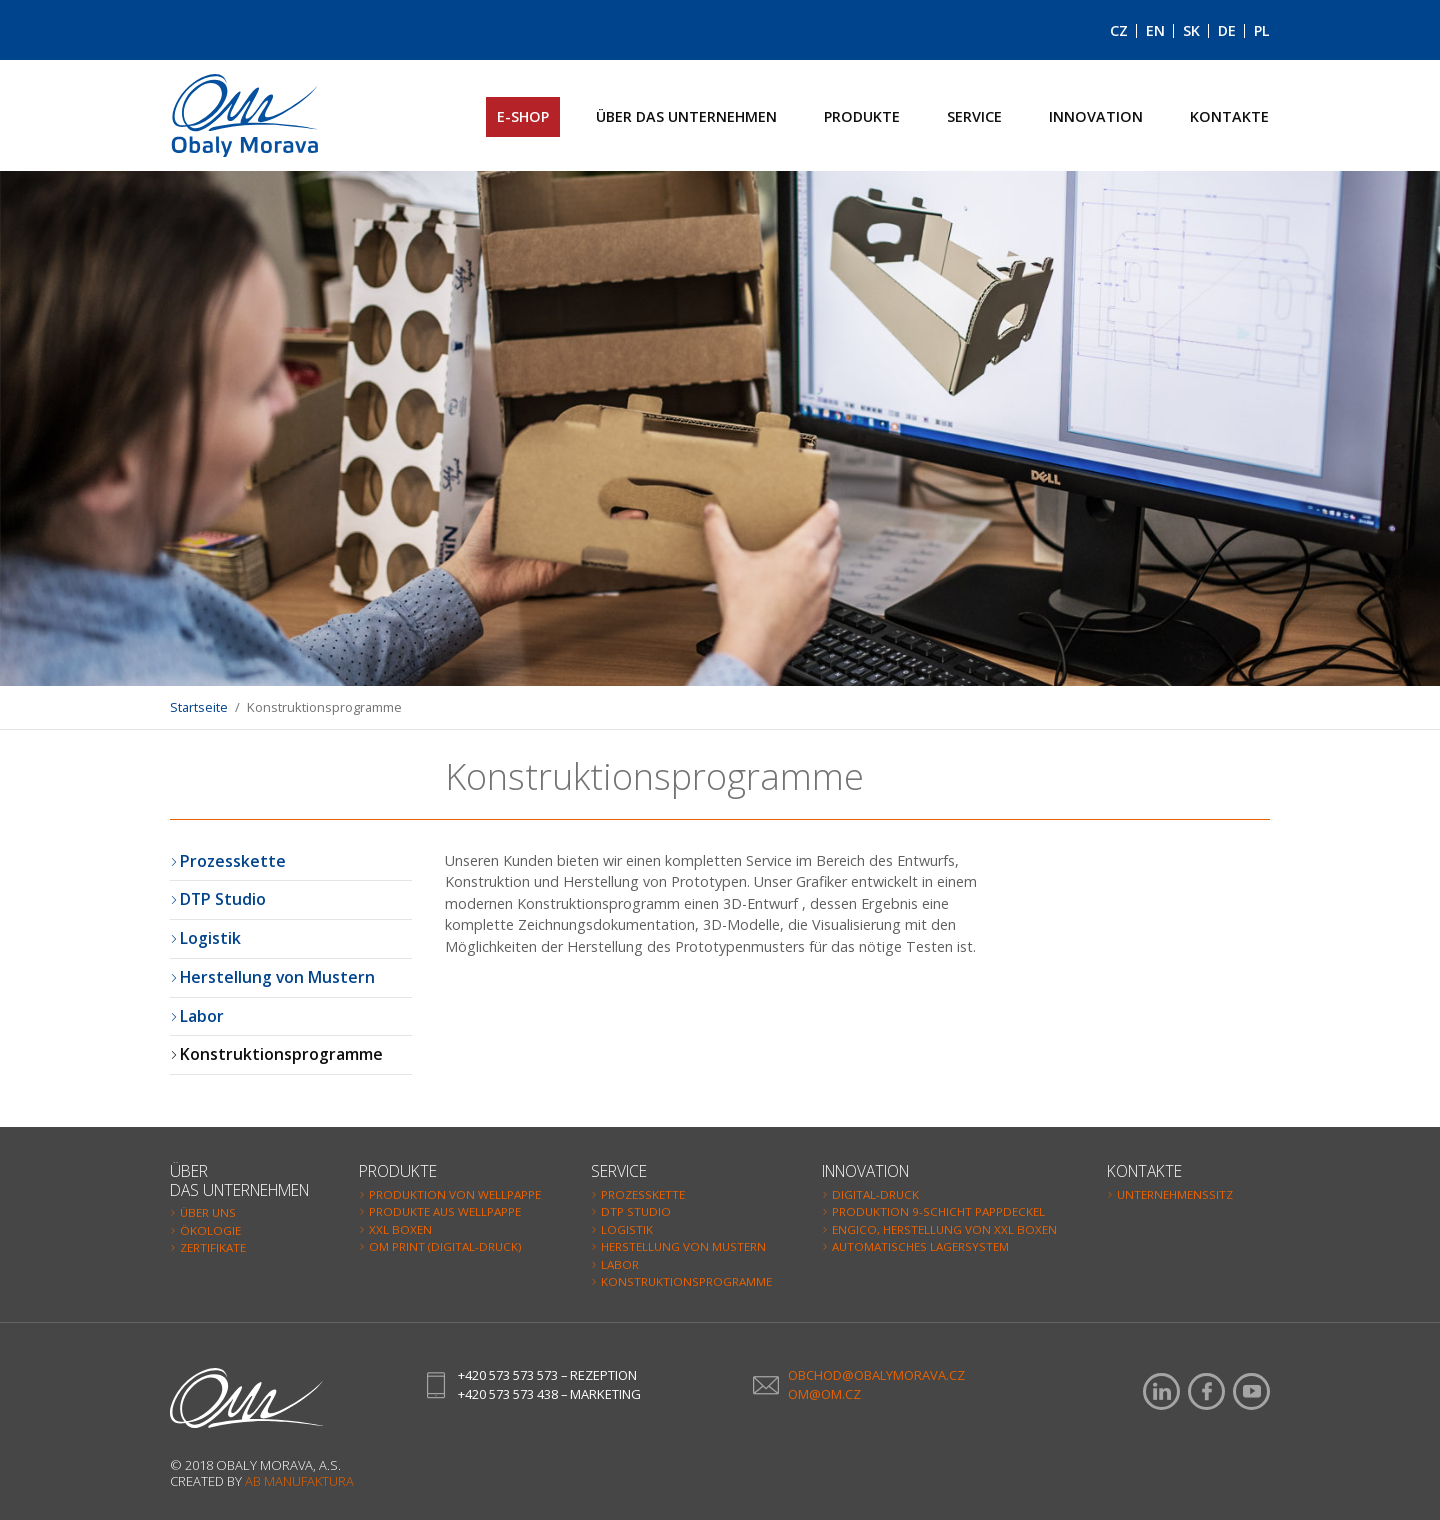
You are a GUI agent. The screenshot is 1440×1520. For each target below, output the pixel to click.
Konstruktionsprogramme (281, 1054)
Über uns (208, 1212)
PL (1262, 30)
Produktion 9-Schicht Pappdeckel (938, 1211)
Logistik (210, 938)
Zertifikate (213, 1247)
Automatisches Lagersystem (920, 1246)
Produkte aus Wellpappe (445, 1211)
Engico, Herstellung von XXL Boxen (944, 1229)
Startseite (199, 707)
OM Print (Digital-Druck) (445, 1246)
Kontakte (1229, 116)
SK (1191, 30)
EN (1155, 30)
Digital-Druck (875, 1194)
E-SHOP (523, 116)
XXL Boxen (400, 1229)
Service (974, 116)
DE (1227, 30)
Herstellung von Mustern (277, 977)
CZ (1119, 30)
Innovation (1096, 116)
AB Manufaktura (299, 1481)
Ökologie (210, 1230)
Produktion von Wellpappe (455, 1194)
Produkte (862, 116)
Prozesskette (233, 861)
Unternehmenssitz (1175, 1194)
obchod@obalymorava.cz (876, 1375)
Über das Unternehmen (686, 116)
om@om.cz (824, 1394)
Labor (202, 1016)
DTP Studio (223, 899)
